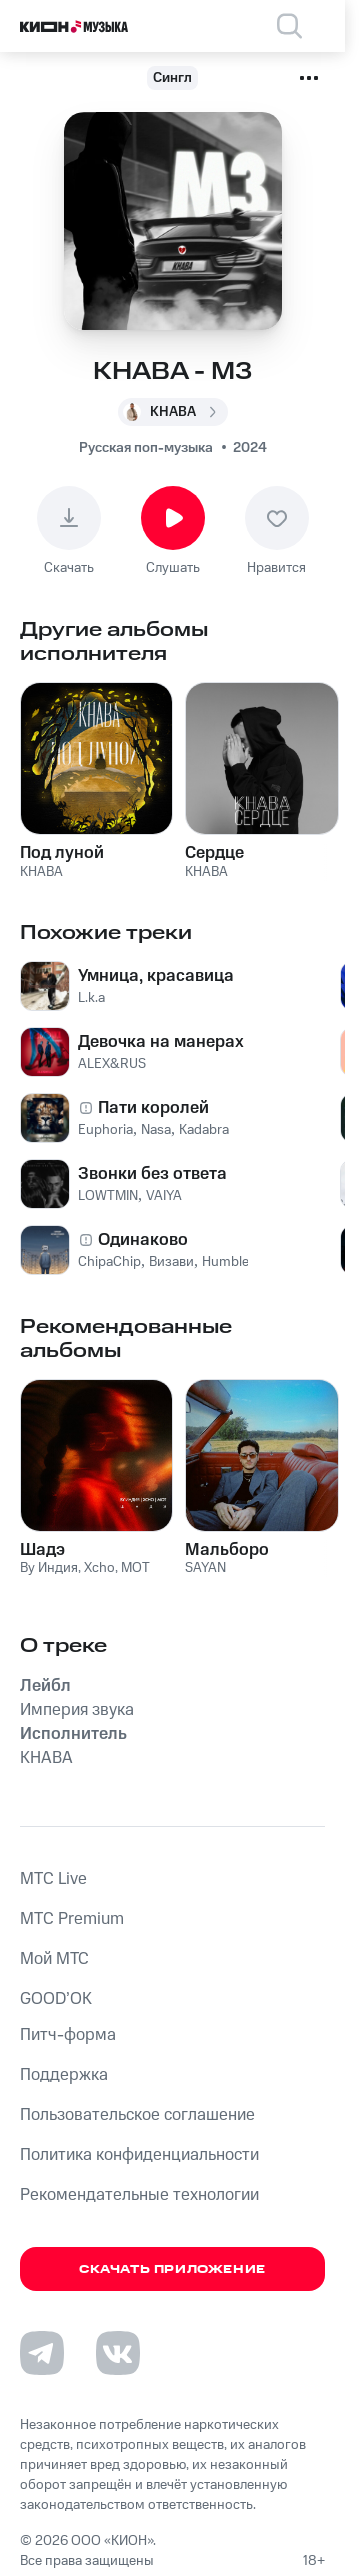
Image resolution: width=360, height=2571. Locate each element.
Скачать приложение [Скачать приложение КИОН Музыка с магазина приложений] (172, 2269)
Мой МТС (54, 1959)
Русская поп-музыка (146, 448)
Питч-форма (68, 2035)
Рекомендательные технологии (139, 2195)
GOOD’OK (56, 1999)
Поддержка (64, 2075)
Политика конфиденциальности (139, 2155)
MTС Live (53, 1879)
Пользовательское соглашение (137, 2115)
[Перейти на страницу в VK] (118, 2353)
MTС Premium (72, 1919)
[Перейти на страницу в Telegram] (42, 2353)
